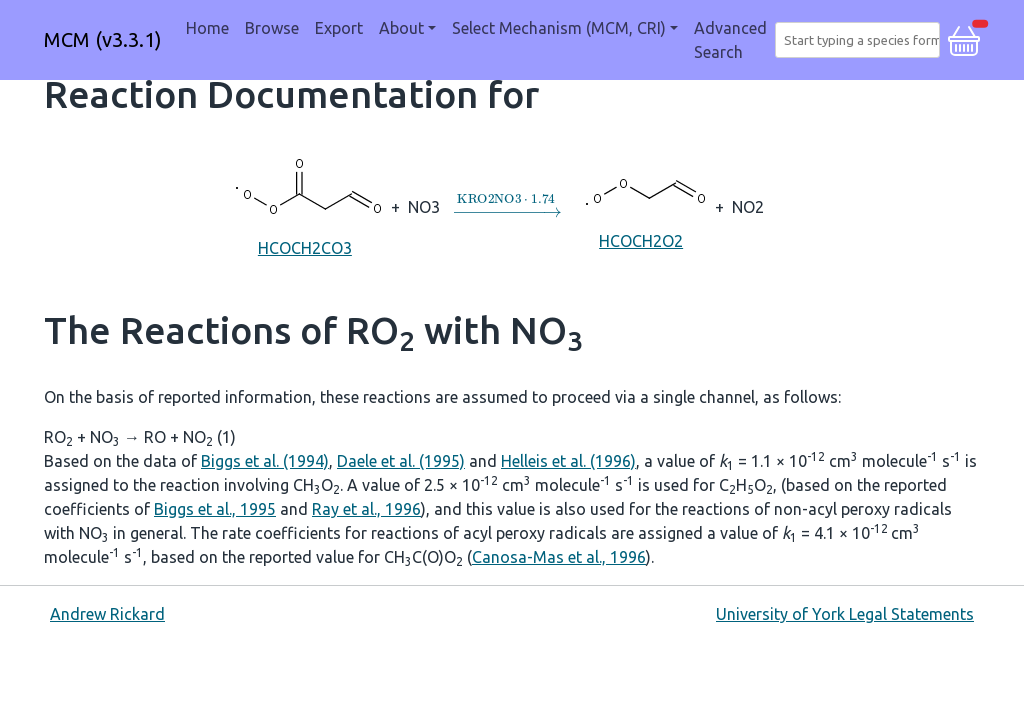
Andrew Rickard (107, 614)
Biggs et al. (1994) (265, 461)
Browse (272, 28)
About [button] (401, 28)
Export (339, 28)
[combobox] (861, 40)
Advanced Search (730, 40)
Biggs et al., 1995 (215, 509)
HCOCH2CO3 (304, 205)
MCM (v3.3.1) (103, 39)
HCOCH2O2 (641, 205)
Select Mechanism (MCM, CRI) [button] (559, 28)
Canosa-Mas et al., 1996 (559, 557)
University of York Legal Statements (845, 614)
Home (207, 28)
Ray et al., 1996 (366, 509)
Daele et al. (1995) (401, 461)
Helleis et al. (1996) (568, 461)
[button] (964, 38)
